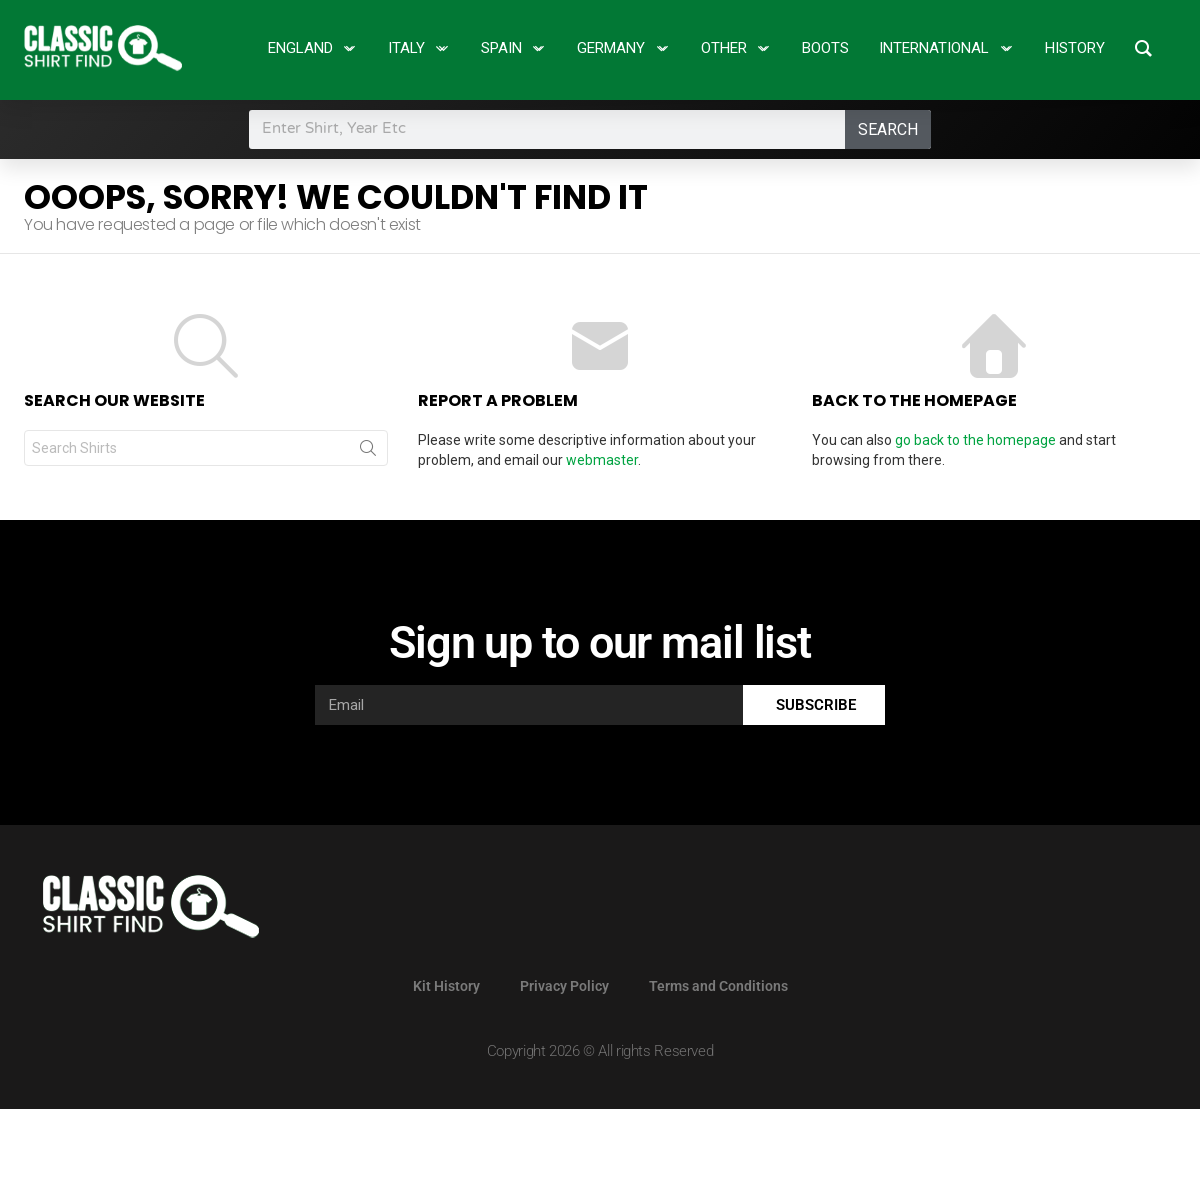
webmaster (602, 460)
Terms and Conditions (718, 986)
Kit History (446, 986)
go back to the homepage (975, 440)
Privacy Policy (564, 986)
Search (888, 129)
